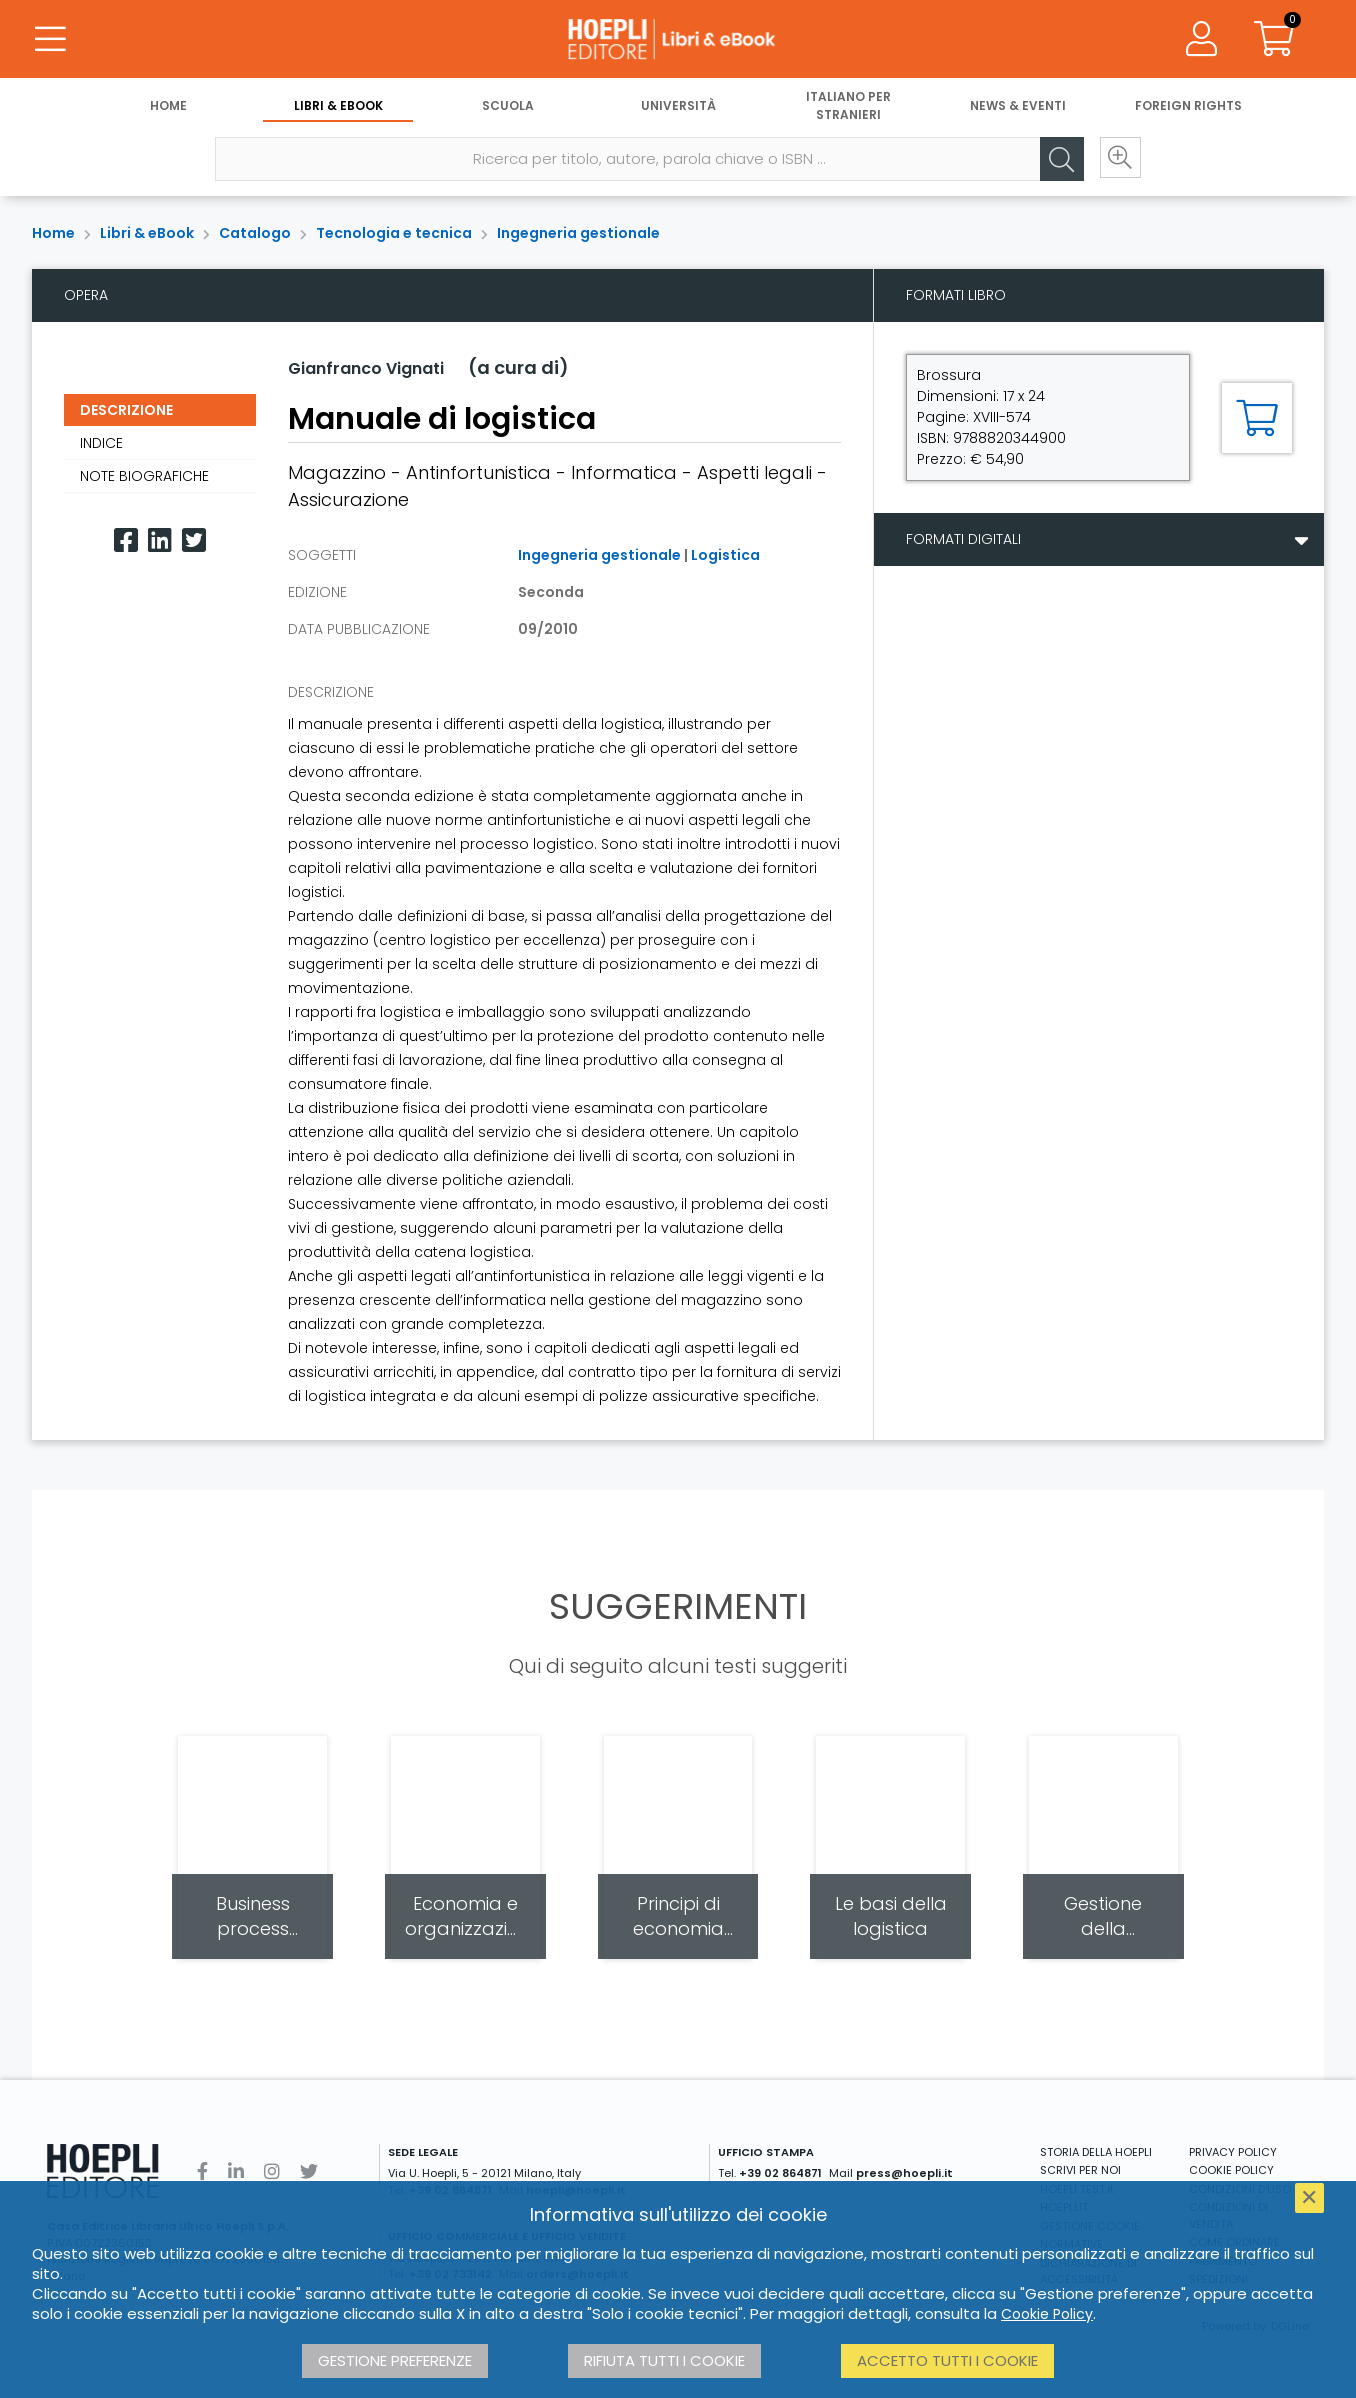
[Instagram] (272, 2171)
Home (168, 107)
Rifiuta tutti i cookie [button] (664, 2360)
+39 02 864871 (780, 2173)
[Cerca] (1057, 161)
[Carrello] (1274, 40)
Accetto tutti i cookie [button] (947, 2360)
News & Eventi (1018, 107)
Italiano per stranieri (848, 107)
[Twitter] (194, 540)
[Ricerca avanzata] (1117, 161)
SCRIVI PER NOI (1080, 2170)
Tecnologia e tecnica (394, 233)
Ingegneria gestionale (578, 233)
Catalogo (255, 233)
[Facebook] (126, 540)
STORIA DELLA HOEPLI (1096, 2152)
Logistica (725, 555)
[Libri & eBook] (678, 40)
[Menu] (50, 40)
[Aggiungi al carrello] (1257, 418)
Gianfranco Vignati (366, 368)
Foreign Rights (1188, 107)
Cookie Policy (1047, 2314)
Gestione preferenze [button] (395, 2360)
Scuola (508, 107)
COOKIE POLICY (1231, 2170)
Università (678, 107)
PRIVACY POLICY (1233, 2152)
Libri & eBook (338, 107)
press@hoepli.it (904, 2173)
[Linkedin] (160, 540)
